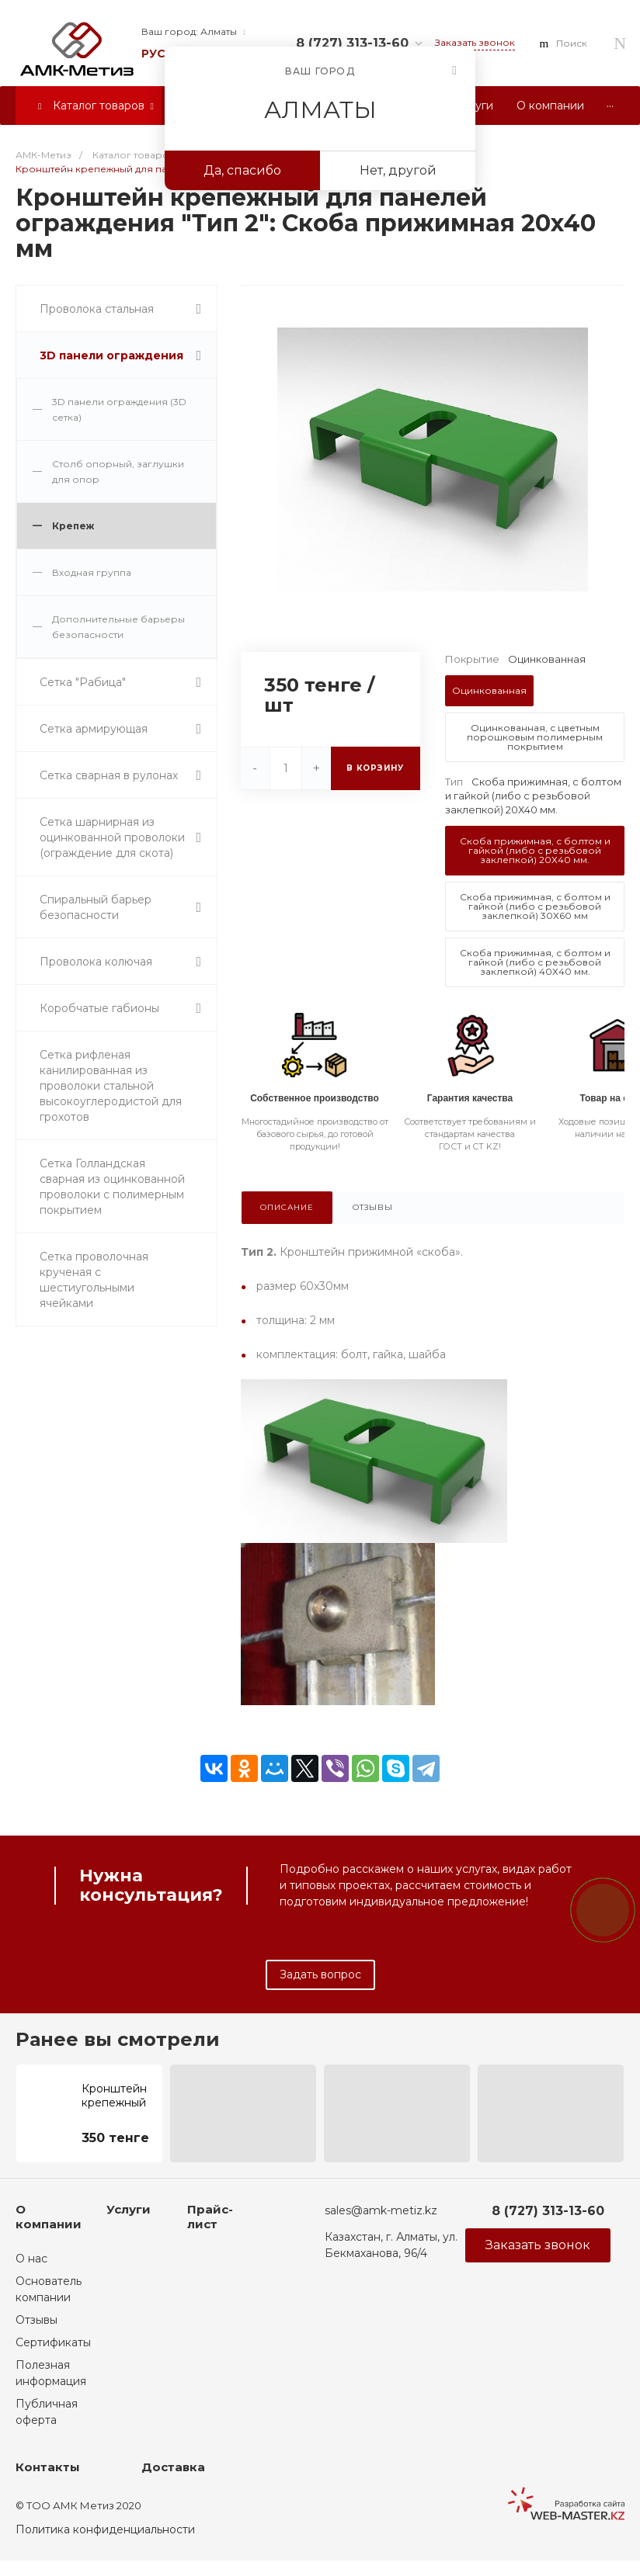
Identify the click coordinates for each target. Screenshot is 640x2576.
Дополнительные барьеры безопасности (118, 626)
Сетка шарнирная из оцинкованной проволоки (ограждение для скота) (112, 837)
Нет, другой (398, 170)
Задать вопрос (320, 1974)
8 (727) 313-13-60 (352, 43)
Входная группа (91, 572)
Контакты (48, 2467)
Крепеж (73, 526)
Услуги (128, 2209)
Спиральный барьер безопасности (95, 907)
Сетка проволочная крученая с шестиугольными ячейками (94, 1280)
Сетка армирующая (94, 729)
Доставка (173, 2467)
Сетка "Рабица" (83, 682)
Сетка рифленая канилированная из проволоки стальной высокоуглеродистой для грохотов (111, 1086)
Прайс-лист (210, 2217)
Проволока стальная (97, 309)
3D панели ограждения (111, 355)
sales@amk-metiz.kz (381, 2210)
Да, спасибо (242, 170)
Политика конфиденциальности (105, 2529)
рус (153, 54)
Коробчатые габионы (99, 1008)
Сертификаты (53, 2342)
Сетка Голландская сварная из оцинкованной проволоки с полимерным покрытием (112, 1186)
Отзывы (36, 2320)
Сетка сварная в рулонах (109, 775)
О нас (31, 2259)
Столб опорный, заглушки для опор (118, 471)
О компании (49, 2217)
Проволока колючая (96, 962)
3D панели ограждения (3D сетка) (119, 409)
